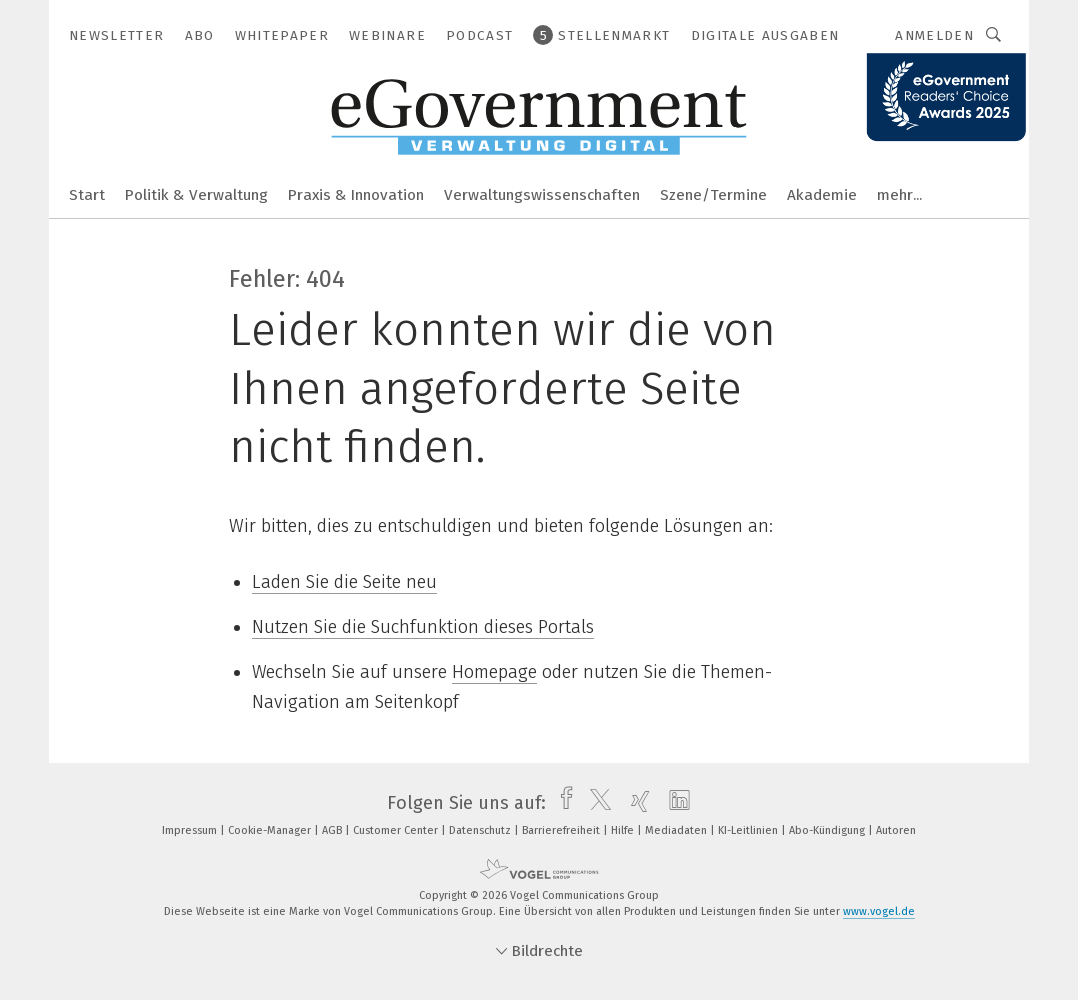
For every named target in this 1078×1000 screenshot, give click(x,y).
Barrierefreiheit (562, 830)
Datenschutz (481, 830)
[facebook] (561, 803)
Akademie (822, 195)
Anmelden (934, 35)
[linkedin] (674, 803)
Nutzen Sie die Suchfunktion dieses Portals (423, 627)
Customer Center (397, 830)
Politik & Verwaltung (196, 195)
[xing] (635, 803)
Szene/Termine (713, 195)
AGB (333, 830)
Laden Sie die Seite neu (344, 582)
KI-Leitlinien (749, 830)
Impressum (191, 830)
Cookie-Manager (271, 830)
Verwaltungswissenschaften (542, 195)
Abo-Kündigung (828, 830)
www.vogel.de (879, 911)
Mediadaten (677, 830)
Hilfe (624, 830)
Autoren (896, 830)
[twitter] (595, 803)
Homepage (494, 672)
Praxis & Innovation (356, 195)
